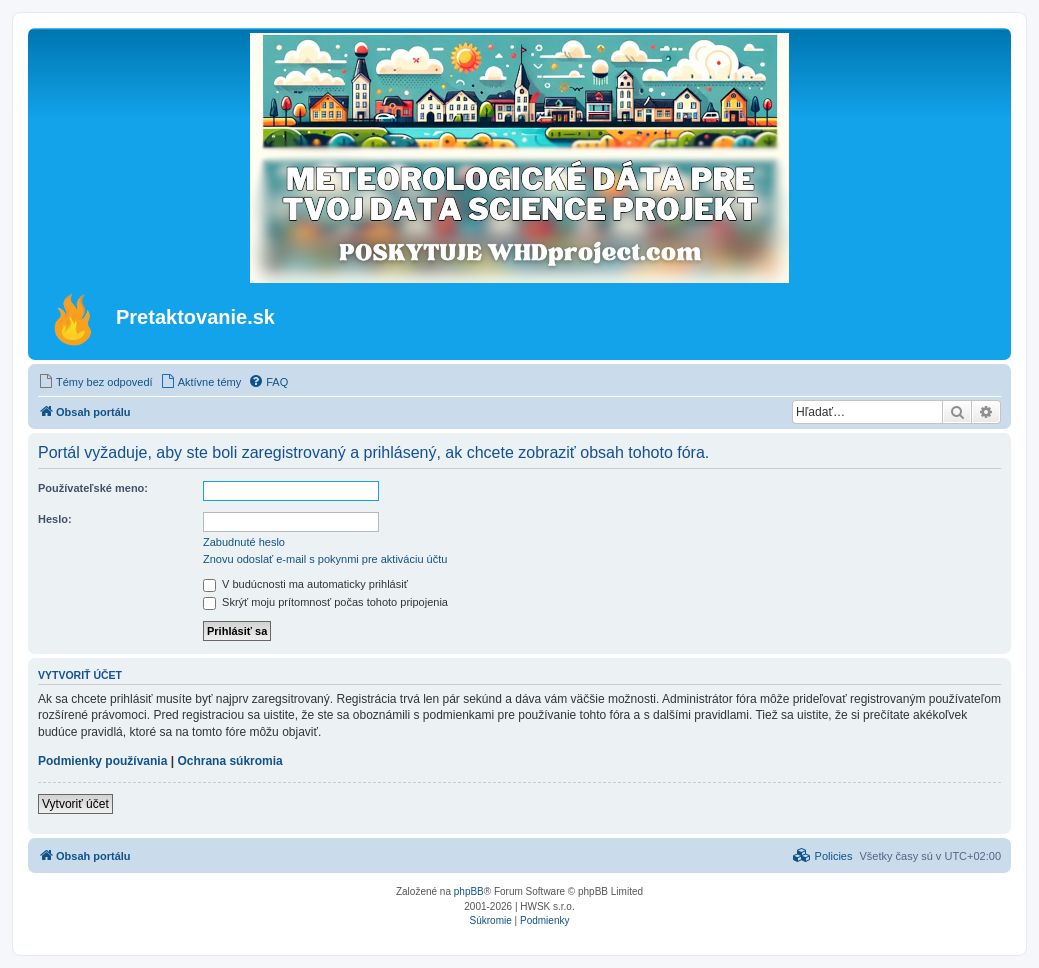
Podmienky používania (102, 761)
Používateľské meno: (93, 488)
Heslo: (55, 519)
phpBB (469, 891)
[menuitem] (95, 382)
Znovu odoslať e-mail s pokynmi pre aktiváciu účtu (325, 559)
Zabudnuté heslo (244, 542)
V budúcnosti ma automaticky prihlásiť (305, 584)
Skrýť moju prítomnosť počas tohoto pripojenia (325, 602)
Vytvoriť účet (75, 804)
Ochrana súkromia (229, 761)
